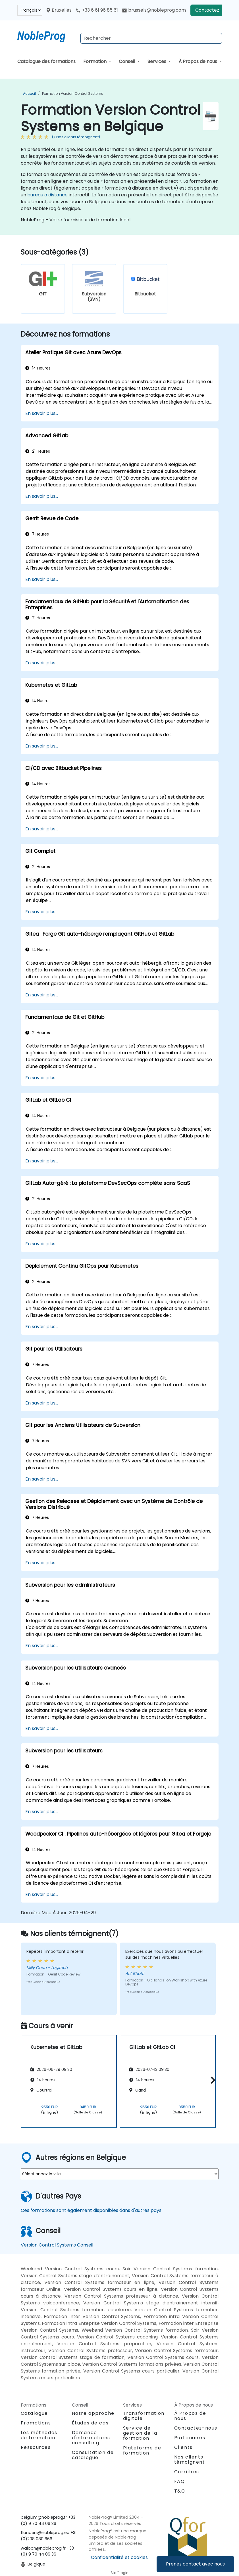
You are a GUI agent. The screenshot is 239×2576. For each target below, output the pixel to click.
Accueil (29, 93)
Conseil (127, 61)
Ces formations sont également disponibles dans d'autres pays (91, 2210)
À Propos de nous (198, 61)
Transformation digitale (144, 2416)
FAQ (179, 2481)
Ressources (36, 2447)
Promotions (36, 2423)
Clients (183, 2447)
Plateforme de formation (142, 2450)
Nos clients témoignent (189, 2459)
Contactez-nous (213, 10)
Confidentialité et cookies (119, 2557)
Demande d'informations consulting (91, 2437)
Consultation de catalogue (93, 2455)
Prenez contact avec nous (195, 2564)
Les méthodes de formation (39, 2435)
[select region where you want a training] (120, 2173)
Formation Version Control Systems (72, 93)
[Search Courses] (151, 38)
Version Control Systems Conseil (57, 2245)
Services (157, 61)
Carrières (186, 2471)
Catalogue (34, 2413)
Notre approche (93, 2413)
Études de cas (90, 2423)
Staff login (119, 2572)
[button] (211, 2080)
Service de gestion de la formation (140, 2433)
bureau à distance (47, 195)
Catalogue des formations (46, 61)
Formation (95, 61)
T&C (179, 2491)
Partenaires (189, 2437)
